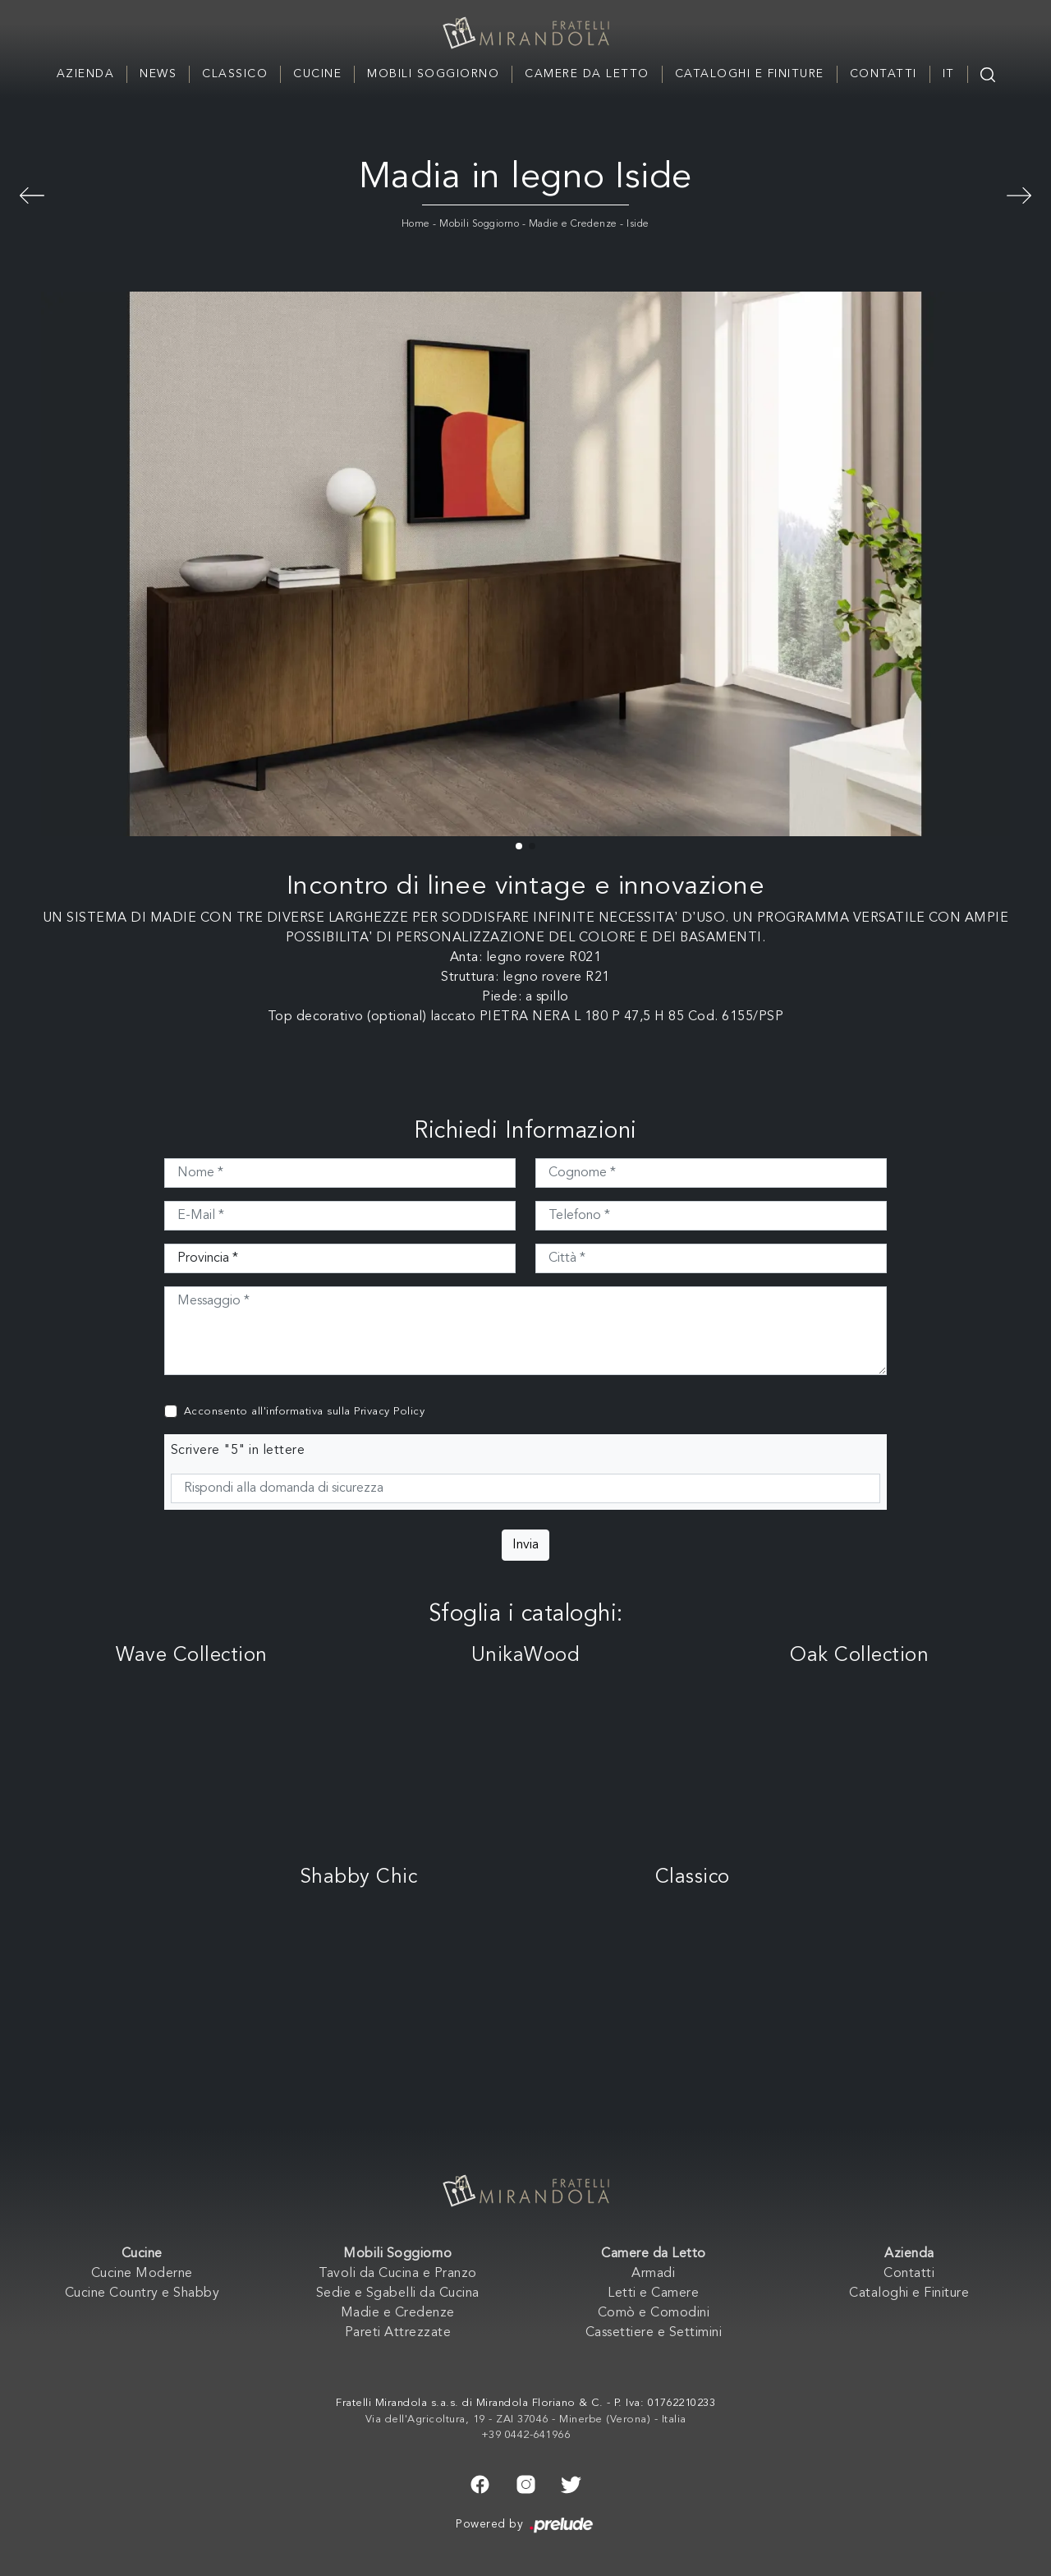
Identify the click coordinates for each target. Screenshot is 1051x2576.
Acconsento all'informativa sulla (304, 1411)
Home (416, 224)
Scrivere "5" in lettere (238, 1450)
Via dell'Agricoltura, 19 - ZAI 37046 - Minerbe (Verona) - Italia (525, 2419)
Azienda (86, 74)
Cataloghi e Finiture (749, 74)
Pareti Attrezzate (398, 2332)
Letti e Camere (653, 2293)
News (158, 74)
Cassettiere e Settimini (654, 2332)
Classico (235, 74)
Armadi (653, 2273)
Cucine (317, 74)
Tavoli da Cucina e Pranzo (398, 2273)
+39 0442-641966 (526, 2435)
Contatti (883, 74)
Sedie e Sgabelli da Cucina (398, 2293)
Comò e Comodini (654, 2313)
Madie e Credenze (573, 224)
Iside (637, 224)
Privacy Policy (389, 1411)
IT (949, 74)
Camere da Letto (587, 74)
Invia (525, 1545)
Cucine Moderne (142, 2273)
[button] (519, 846)
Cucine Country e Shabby (142, 2293)
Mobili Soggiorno (433, 74)
